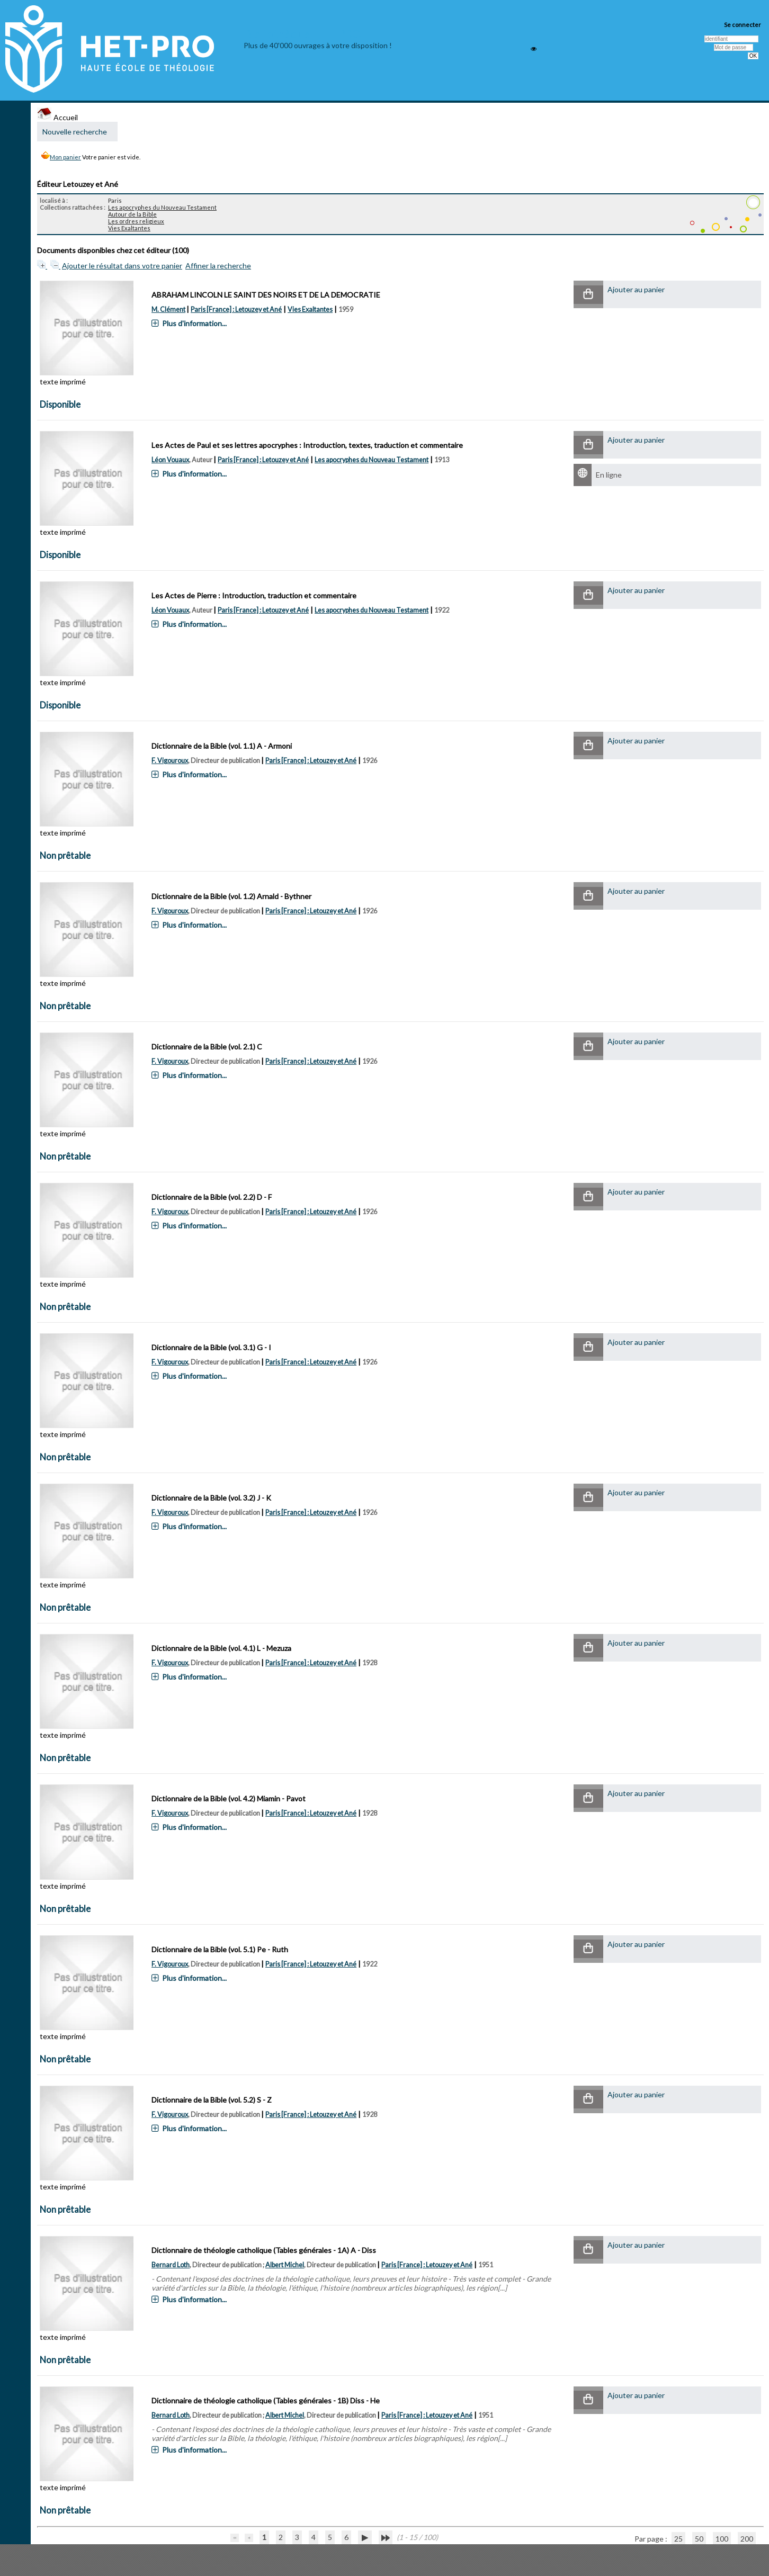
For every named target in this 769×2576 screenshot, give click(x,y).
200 (746, 2538)
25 (678, 2538)
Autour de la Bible (132, 214)
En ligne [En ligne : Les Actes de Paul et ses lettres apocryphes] (609, 474)
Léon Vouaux (170, 460)
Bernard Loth (170, 2265)
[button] (588, 294)
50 (699, 2538)
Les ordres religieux (136, 221)
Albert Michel (284, 2265)
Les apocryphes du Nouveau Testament (162, 207)
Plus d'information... (194, 323)
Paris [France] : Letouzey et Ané (236, 309)
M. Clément (168, 309)
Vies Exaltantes (129, 228)
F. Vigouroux (169, 761)
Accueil (57, 117)
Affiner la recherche (218, 265)
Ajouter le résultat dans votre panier (122, 265)
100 (722, 2538)
